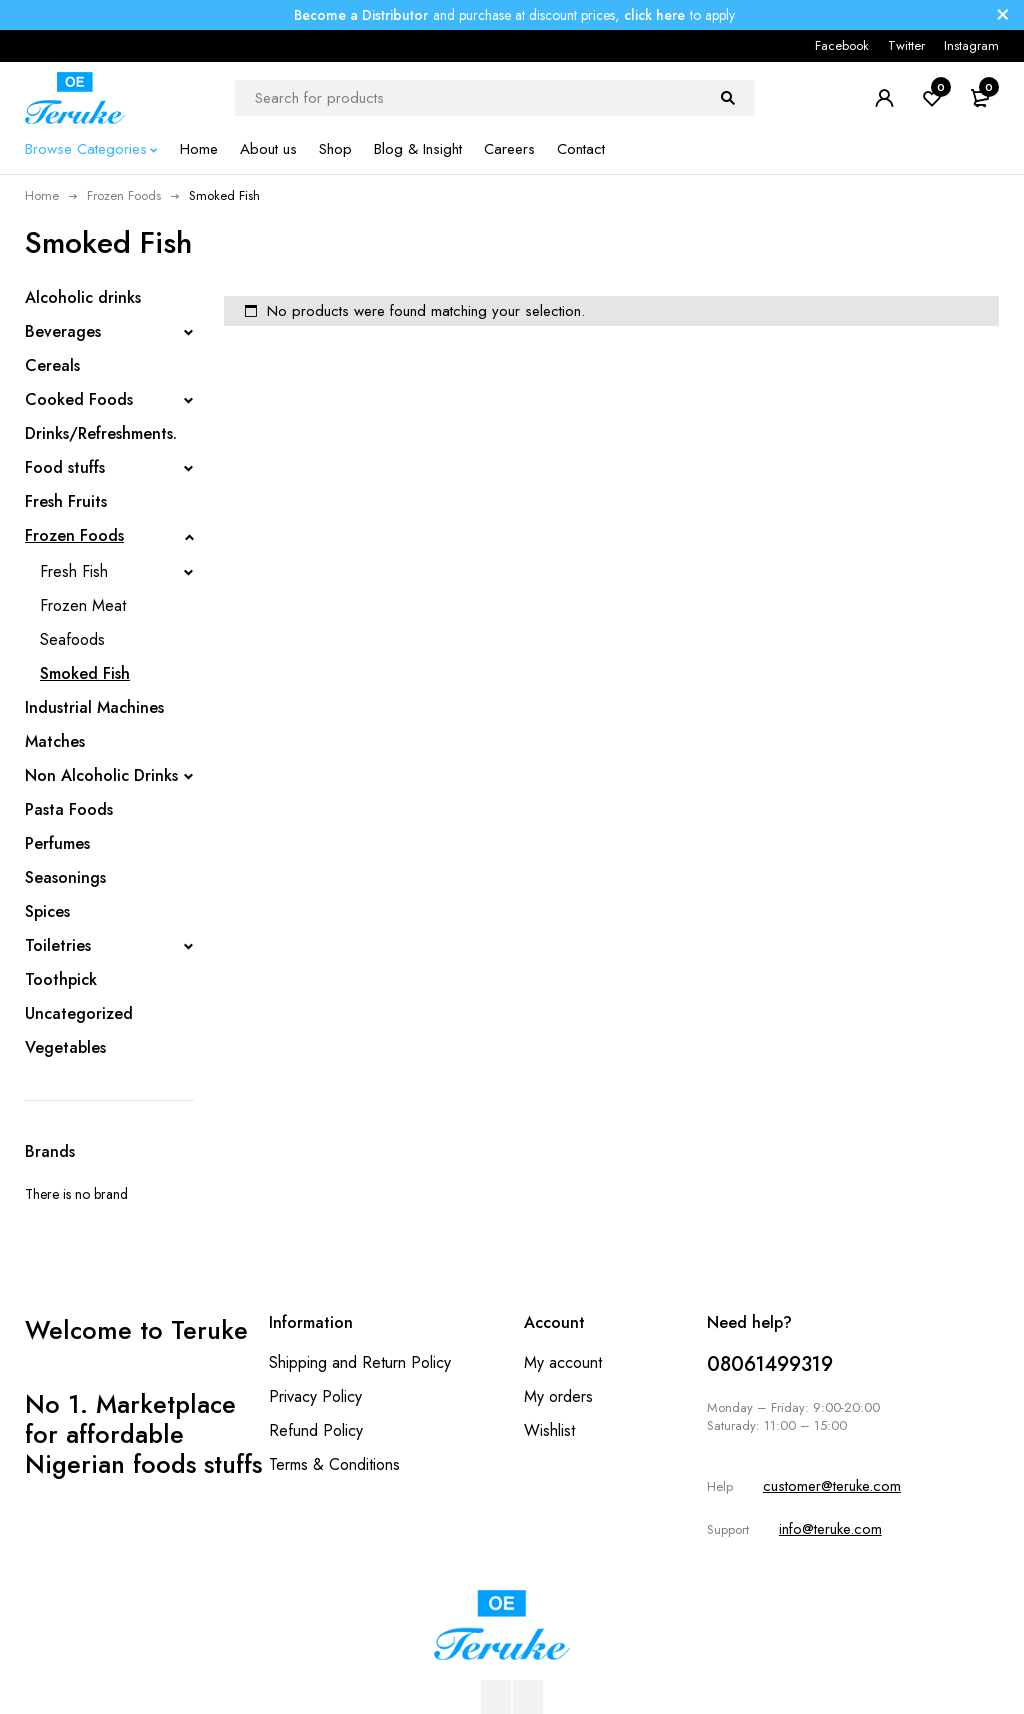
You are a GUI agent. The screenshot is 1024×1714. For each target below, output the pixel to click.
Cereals (52, 365)
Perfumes (57, 843)
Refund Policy (316, 1430)
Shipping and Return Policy (360, 1362)
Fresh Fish (74, 571)
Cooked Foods (79, 399)
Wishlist (549, 1430)
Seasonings (65, 877)
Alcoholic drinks (83, 297)
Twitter (906, 45)
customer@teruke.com (832, 1486)
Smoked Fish (85, 673)
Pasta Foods (69, 809)
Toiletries (58, 945)
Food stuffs (65, 467)
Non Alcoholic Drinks (101, 775)
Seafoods (72, 639)
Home (42, 195)
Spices (47, 911)
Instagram (971, 45)
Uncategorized (79, 1013)
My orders (558, 1396)
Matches (55, 741)
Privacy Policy (315, 1396)
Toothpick (61, 979)
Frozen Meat (83, 605)
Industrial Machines (94, 707)
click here (654, 15)
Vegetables (65, 1047)
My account (563, 1362)
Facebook (842, 45)
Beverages (63, 331)
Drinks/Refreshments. (101, 433)
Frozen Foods (124, 195)
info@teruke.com (830, 1529)
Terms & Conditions (334, 1464)
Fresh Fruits (66, 501)
